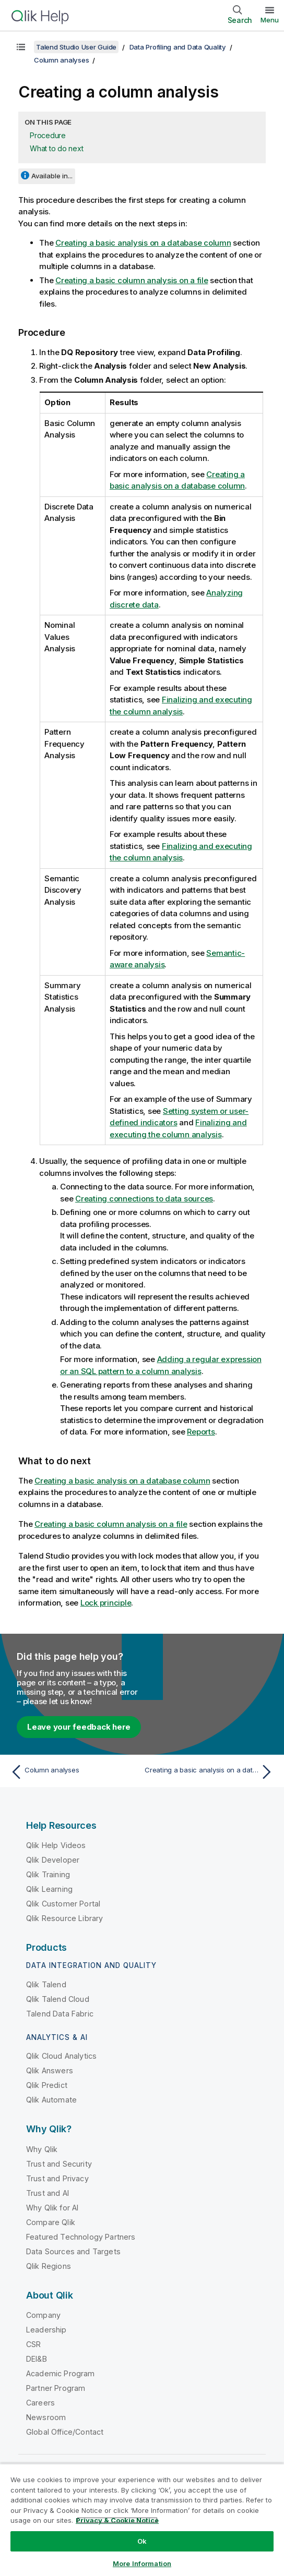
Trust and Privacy (57, 2178)
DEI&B (36, 2358)
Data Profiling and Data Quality (177, 47)
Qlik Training (48, 1874)
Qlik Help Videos (56, 1845)
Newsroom (46, 2417)
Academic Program (60, 2373)
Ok (142, 2541)
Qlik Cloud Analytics (61, 2055)
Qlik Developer (52, 1859)
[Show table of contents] (21, 47)
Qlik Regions (48, 2266)
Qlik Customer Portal (63, 1903)
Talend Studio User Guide (76, 47)
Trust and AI (47, 2193)
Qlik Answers (49, 2070)
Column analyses (61, 60)
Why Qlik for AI (52, 2207)
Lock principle (106, 1603)
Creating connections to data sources (144, 1199)
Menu (270, 20)
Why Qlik (41, 2149)
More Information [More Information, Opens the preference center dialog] (142, 2563)
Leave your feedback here (79, 1727)
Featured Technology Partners (80, 2236)
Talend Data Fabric (59, 2013)
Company (43, 2315)
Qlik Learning (49, 1889)
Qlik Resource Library (64, 1918)
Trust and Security (59, 2163)
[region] (142, 2519)
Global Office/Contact (64, 2431)
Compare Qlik (50, 2222)
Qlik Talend (46, 1984)
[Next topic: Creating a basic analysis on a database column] (210, 1772)
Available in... (52, 176)
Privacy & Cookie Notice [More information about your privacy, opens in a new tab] (117, 2520)
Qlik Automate (51, 2099)
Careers (40, 2402)
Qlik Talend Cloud (57, 1999)
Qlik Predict (46, 2085)
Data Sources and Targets (73, 2251)
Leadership (46, 2329)
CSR (33, 2344)
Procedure (48, 135)
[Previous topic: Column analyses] (73, 1772)
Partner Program (55, 2388)
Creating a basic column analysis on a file (131, 280)
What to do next (56, 148)
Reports (201, 1432)
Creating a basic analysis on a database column (143, 243)
